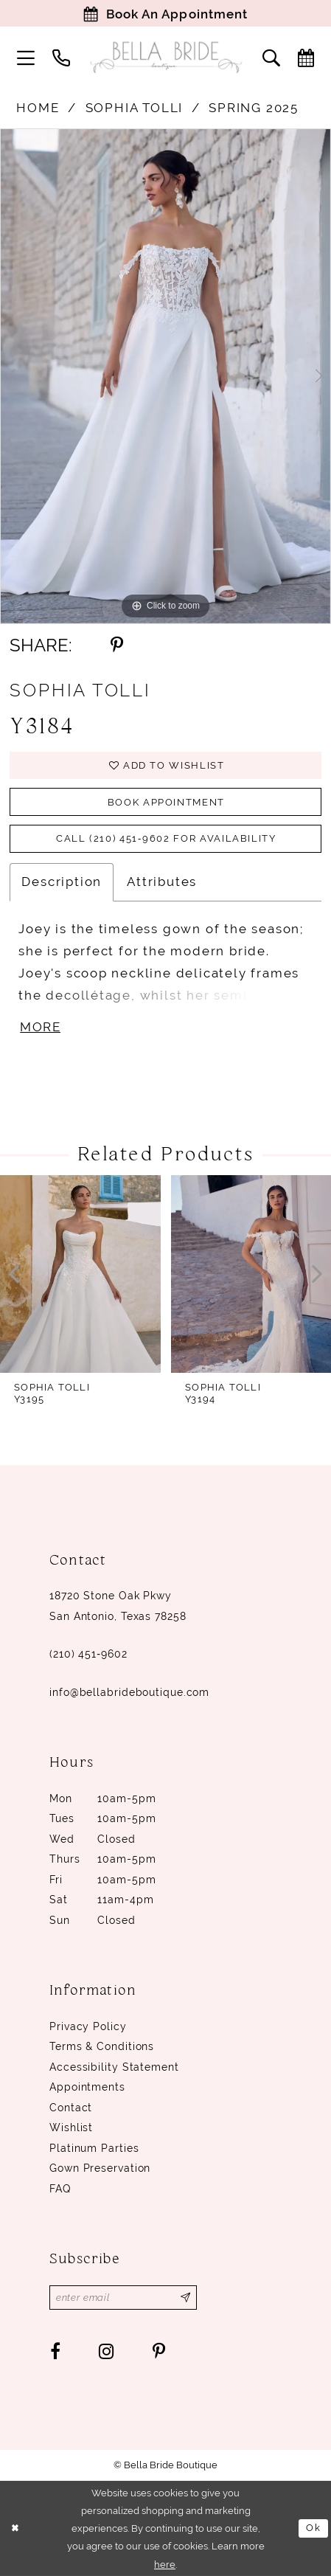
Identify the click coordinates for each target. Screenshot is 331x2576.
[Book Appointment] (165, 13)
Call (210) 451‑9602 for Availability (166, 838)
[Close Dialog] (15, 2528)
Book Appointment (166, 802)
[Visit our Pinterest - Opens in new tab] (159, 2351)
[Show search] (271, 58)
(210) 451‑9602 (88, 1654)
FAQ (60, 2189)
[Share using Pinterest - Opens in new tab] (117, 644)
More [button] (40, 1026)
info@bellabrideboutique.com (129, 1692)
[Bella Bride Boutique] (165, 57)
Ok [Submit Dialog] (313, 2527)
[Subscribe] (186, 2297)
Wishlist (71, 2127)
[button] (25, 58)
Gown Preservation (99, 2168)
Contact (70, 2107)
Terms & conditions (101, 2046)
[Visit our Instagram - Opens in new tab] (106, 2351)
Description (61, 881)
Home (37, 107)
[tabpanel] (165, 376)
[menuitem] (25, 58)
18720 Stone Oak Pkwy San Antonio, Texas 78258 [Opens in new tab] (118, 1606)
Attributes (162, 881)
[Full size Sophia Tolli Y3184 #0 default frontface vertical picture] (165, 376)
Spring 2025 (254, 107)
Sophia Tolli (135, 107)
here (164, 2563)
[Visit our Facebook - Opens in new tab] (55, 2351)
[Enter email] (123, 2297)
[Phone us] (61, 58)
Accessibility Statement (114, 2067)
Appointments (87, 2087)
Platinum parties (94, 2148)
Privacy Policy (88, 2026)
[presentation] (80, 1274)
